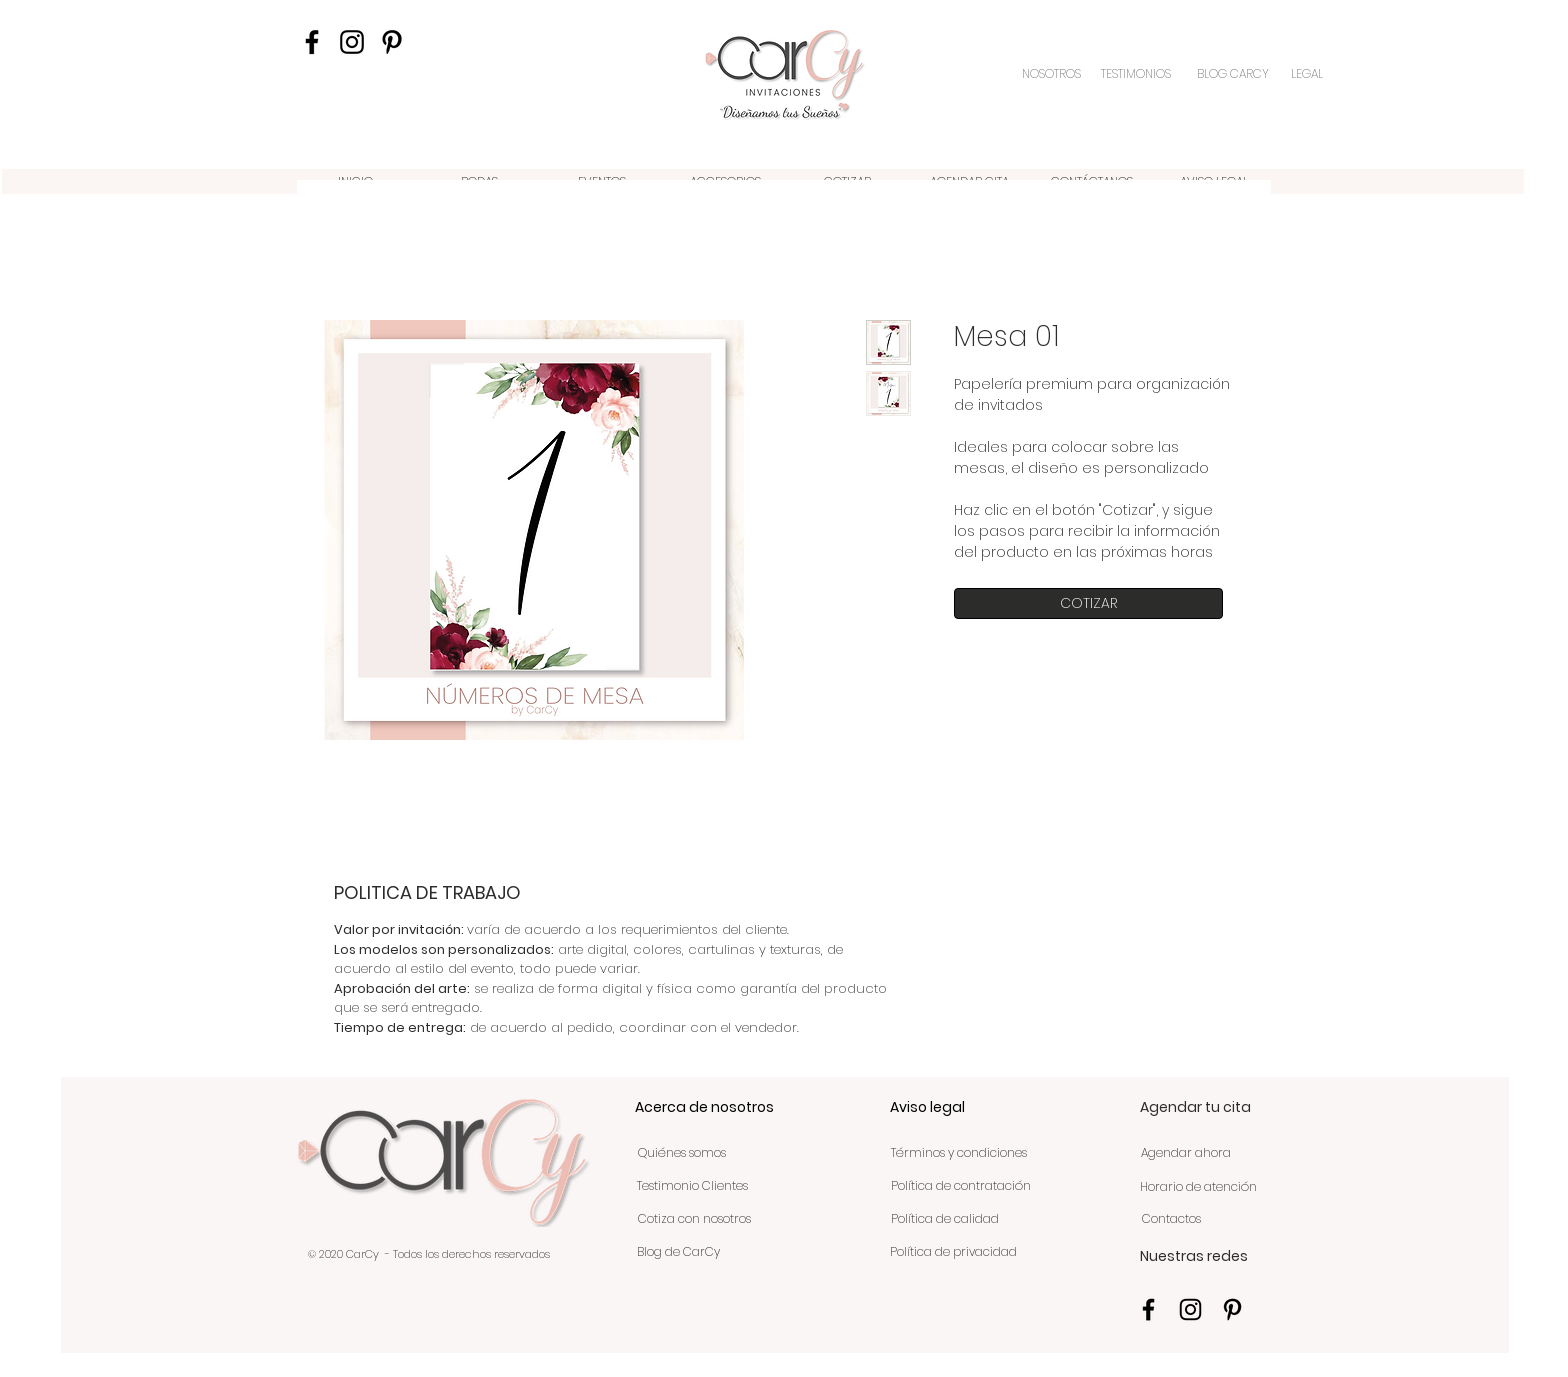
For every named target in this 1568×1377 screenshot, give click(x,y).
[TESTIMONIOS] (1138, 74)
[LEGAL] (1307, 74)
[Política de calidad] (944, 1220)
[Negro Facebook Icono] (312, 42)
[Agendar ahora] (1185, 1154)
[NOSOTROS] (1053, 74)
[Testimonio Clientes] (692, 1187)
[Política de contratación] (960, 1187)
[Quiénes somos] (681, 1154)
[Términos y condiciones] (959, 1154)
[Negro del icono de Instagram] (352, 42)
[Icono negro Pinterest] (392, 42)
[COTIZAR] (1088, 603)
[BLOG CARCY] (1233, 74)
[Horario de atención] (1198, 1188)
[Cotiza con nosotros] (694, 1220)
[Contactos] (1171, 1220)
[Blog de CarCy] (678, 1253)
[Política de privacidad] (953, 1253)
